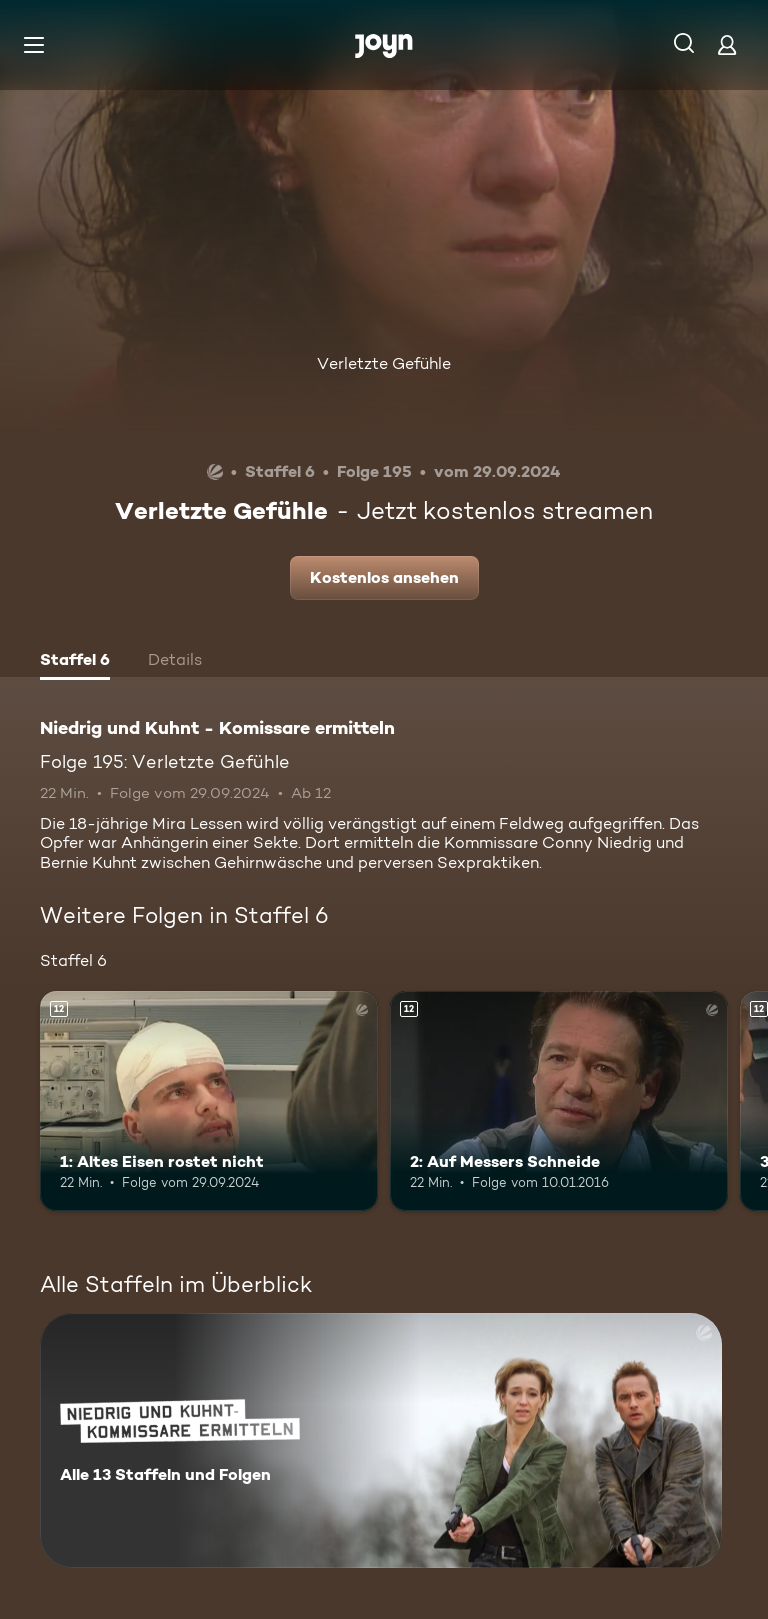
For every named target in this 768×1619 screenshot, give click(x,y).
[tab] (75, 662)
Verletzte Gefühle (384, 363)
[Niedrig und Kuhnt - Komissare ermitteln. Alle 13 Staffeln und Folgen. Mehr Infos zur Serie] (381, 1440)
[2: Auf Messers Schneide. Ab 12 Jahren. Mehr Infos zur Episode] (559, 1101)
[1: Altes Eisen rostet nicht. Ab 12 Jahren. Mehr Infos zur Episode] (209, 1101)
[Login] (727, 44)
